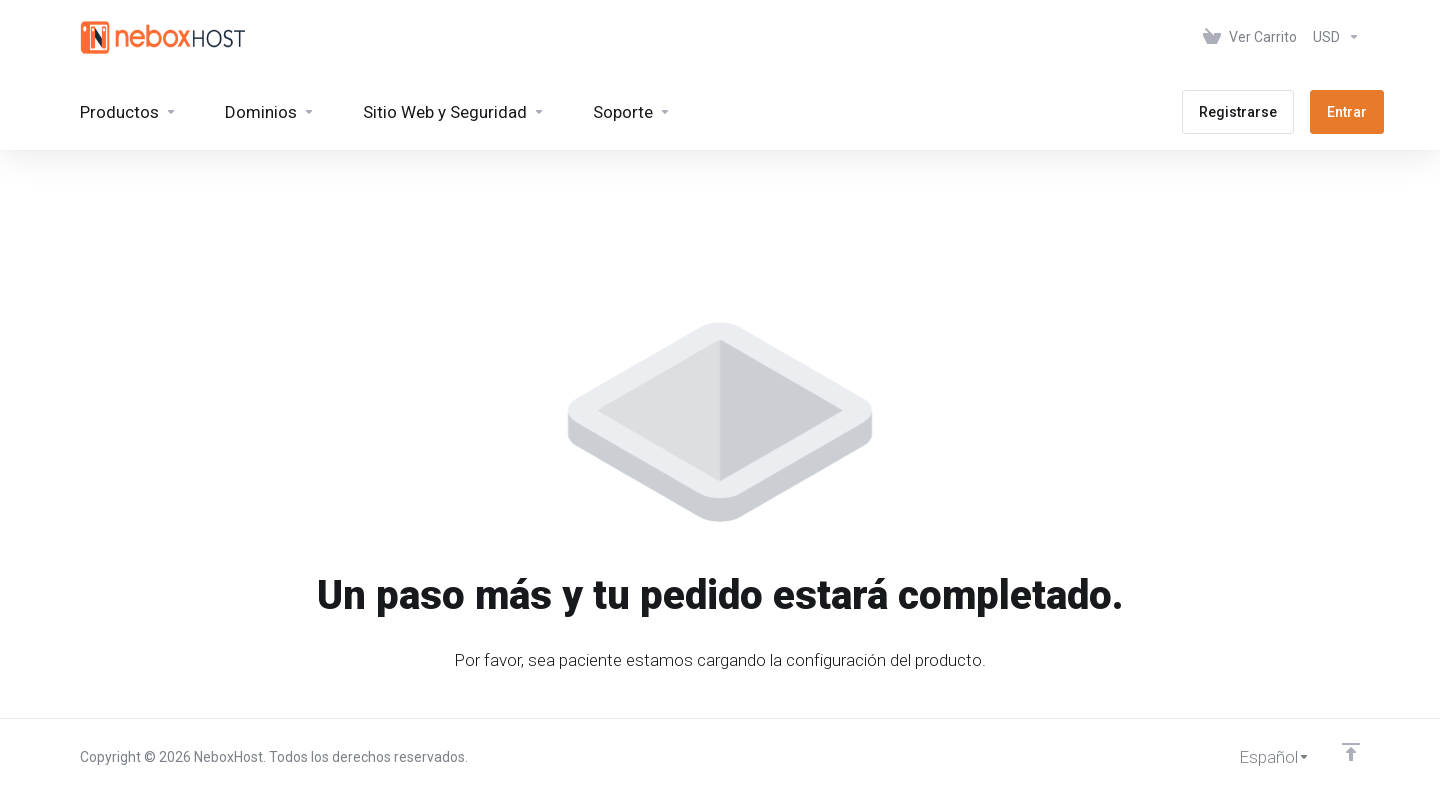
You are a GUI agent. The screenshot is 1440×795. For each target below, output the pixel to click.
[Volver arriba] (1351, 752)
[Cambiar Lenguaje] (1260, 757)
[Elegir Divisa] (1332, 37)
